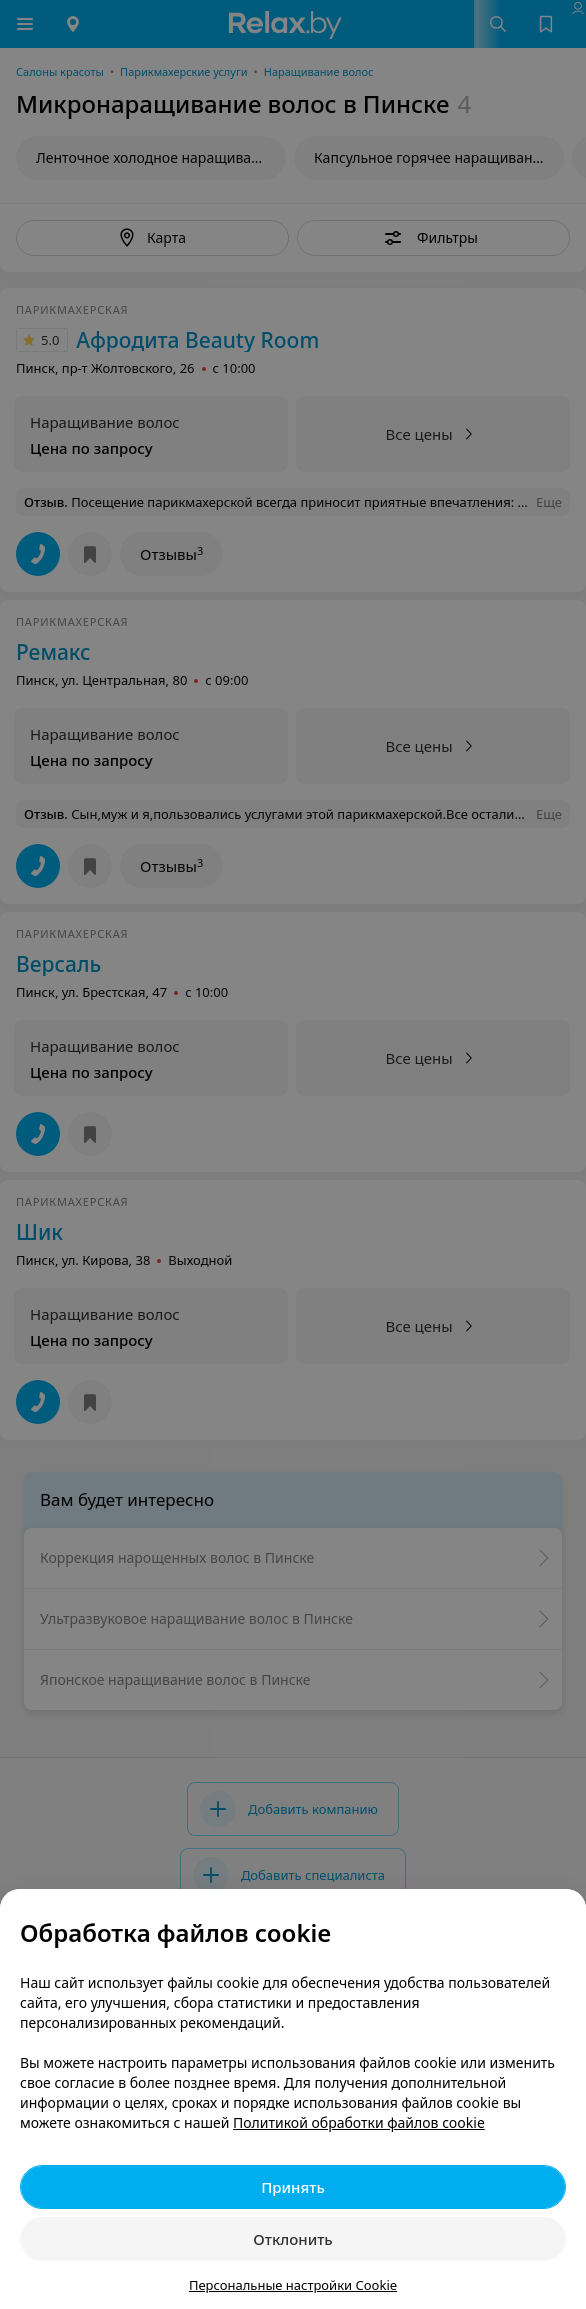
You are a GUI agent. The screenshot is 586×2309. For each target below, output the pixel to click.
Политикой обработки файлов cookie (359, 2122)
